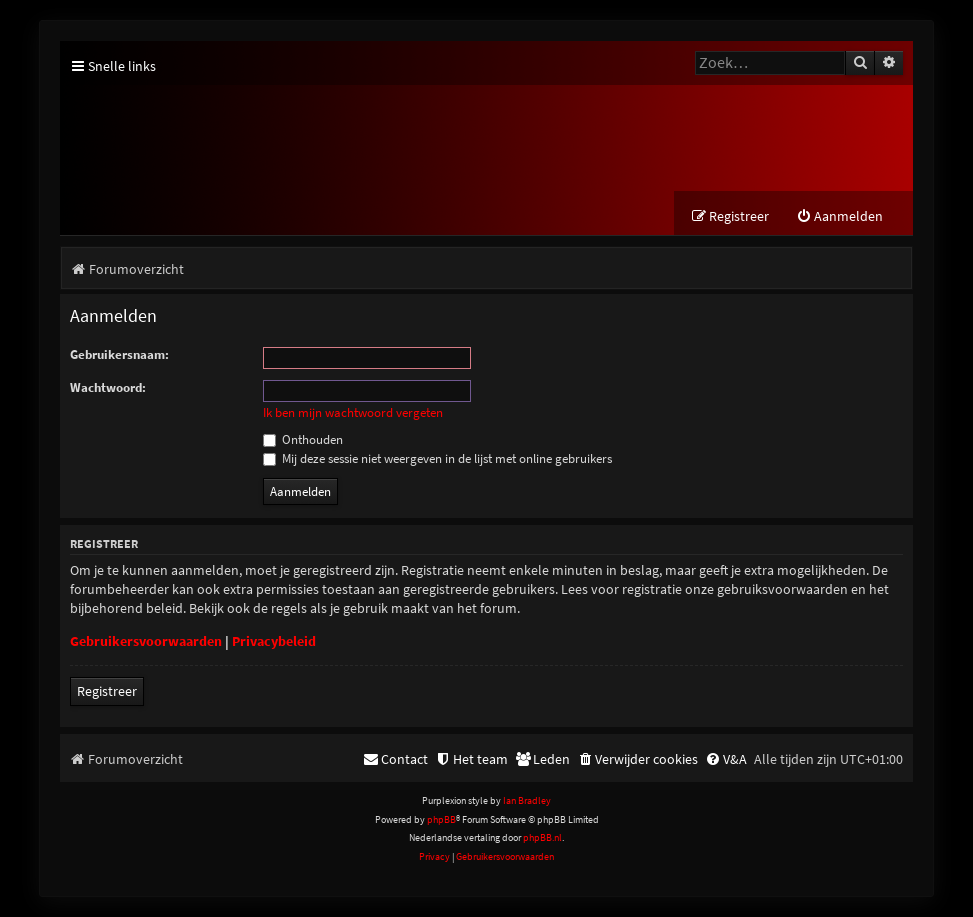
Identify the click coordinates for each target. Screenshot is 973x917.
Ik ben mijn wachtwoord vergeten (353, 413)
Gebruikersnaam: (119, 354)
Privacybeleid (274, 642)
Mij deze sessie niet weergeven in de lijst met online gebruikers (437, 458)
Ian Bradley (527, 801)
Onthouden (303, 439)
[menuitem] (839, 216)
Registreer (107, 692)
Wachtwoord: (108, 387)
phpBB (441, 819)
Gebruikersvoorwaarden (146, 642)
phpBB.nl (542, 837)
